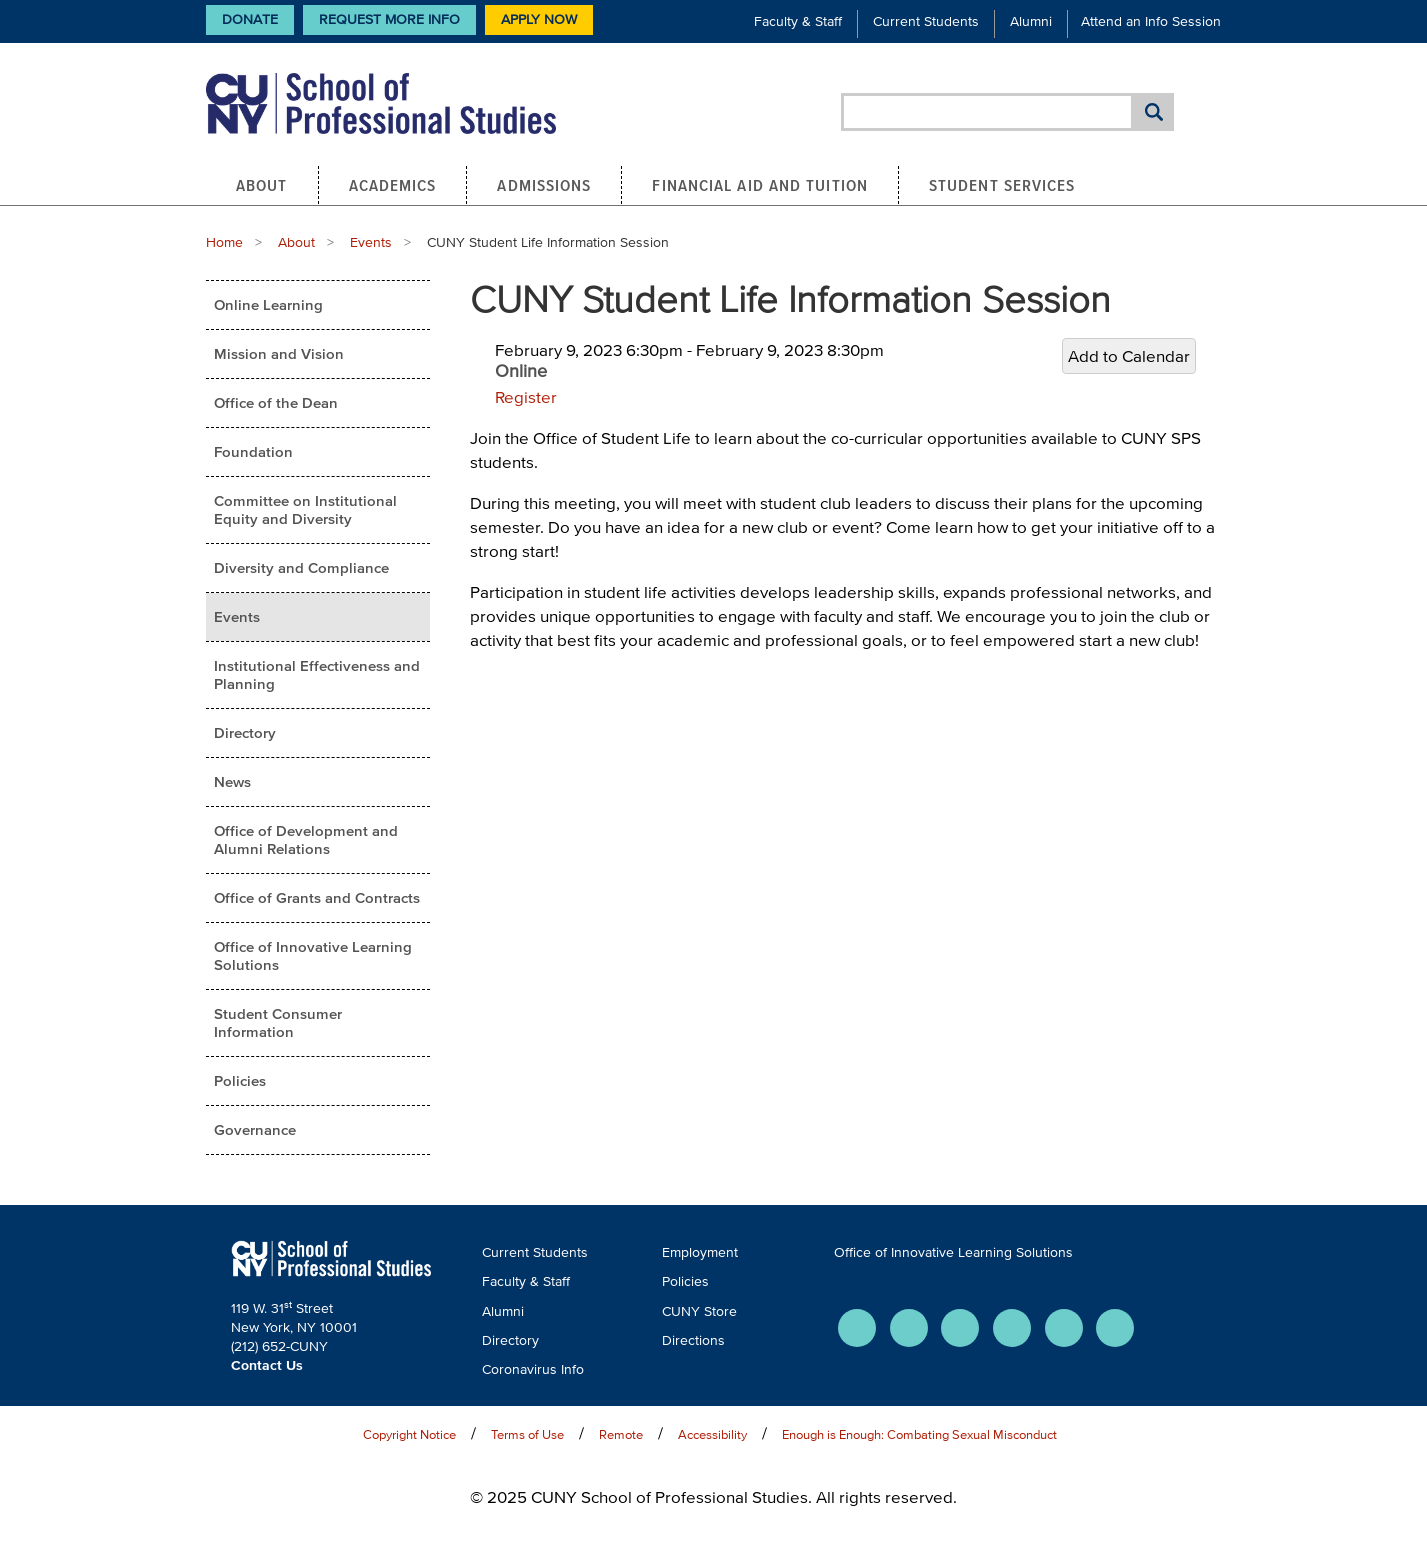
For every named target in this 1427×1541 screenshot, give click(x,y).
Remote (621, 1434)
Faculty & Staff (798, 21)
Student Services (1002, 185)
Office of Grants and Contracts (317, 897)
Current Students (926, 21)
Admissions (544, 185)
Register (526, 396)
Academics (393, 185)
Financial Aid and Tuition (760, 185)
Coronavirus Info (533, 1369)
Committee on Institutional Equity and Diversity (305, 509)
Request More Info (389, 19)
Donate (250, 19)
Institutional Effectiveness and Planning (317, 674)
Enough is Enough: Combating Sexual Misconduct (919, 1434)
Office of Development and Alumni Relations (306, 839)
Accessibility (712, 1434)
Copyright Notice (409, 1434)
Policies (240, 1080)
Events (371, 242)
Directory (245, 732)
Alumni (1031, 21)
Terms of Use (527, 1434)
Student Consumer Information (278, 1022)
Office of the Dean (276, 402)
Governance (255, 1129)
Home (224, 242)
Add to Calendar (1129, 355)
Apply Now (539, 19)
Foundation (253, 451)
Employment (700, 1252)
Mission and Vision (279, 353)
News (232, 781)
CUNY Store (699, 1311)
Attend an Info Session (1151, 21)
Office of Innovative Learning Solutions (313, 955)
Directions (693, 1340)
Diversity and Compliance (301, 567)
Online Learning (268, 304)
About (262, 185)
